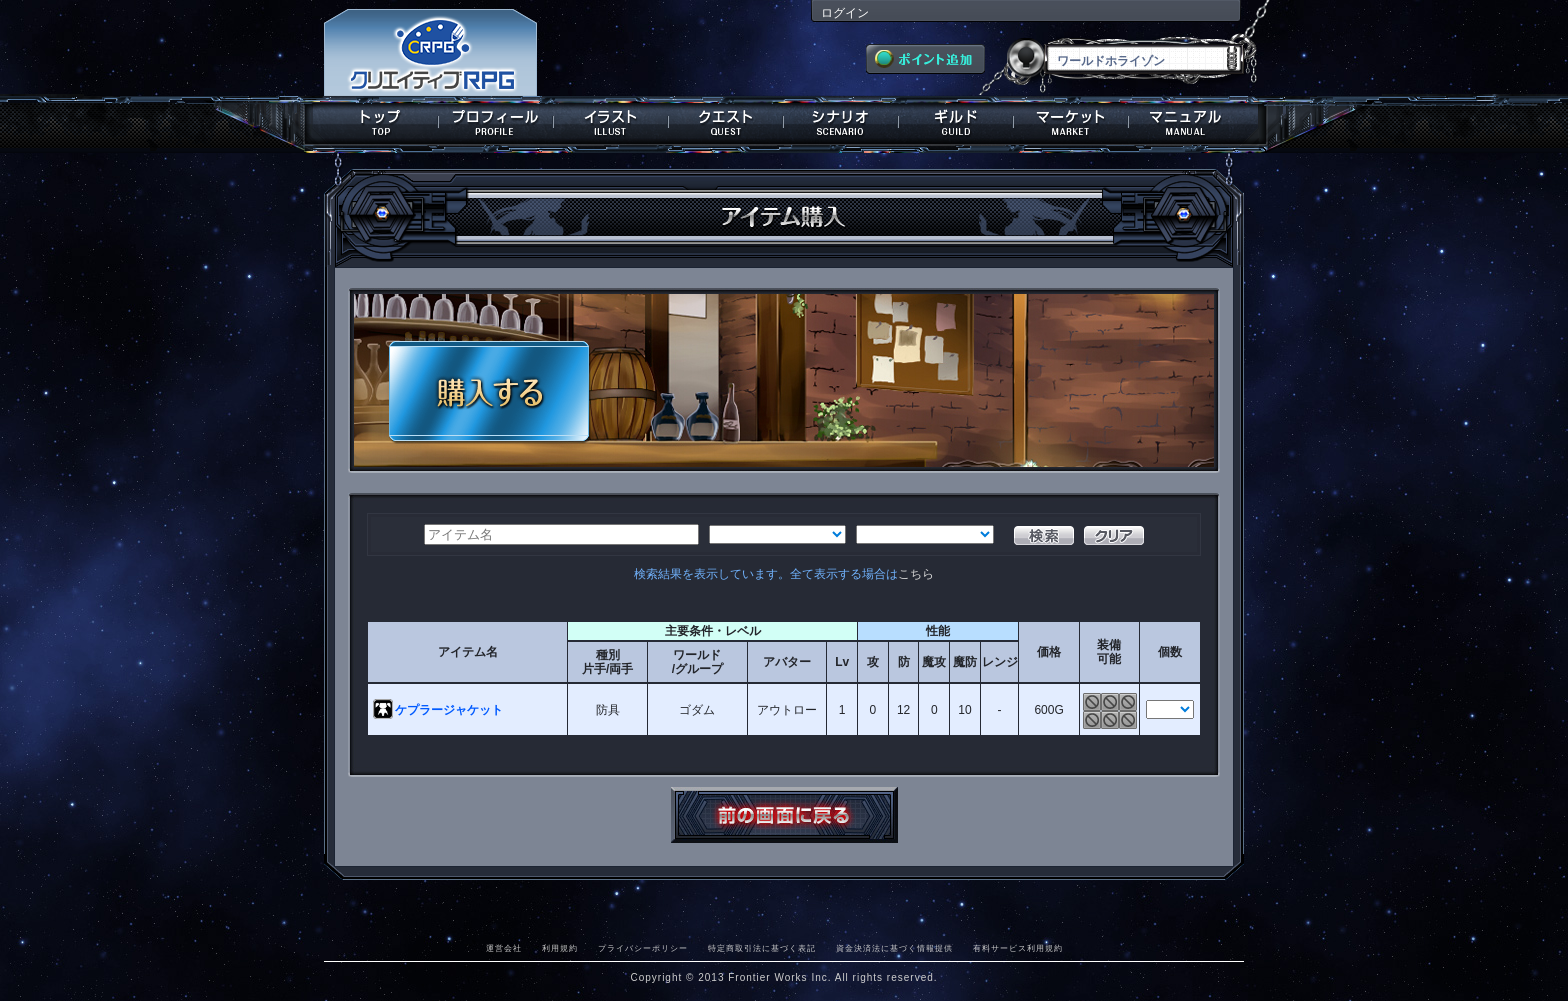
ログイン (845, 13)
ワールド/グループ (697, 662)
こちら (916, 574)
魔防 (965, 662)
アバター (787, 662)
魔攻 (934, 662)
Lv (842, 662)
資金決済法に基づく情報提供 (894, 948)
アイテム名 (468, 652)
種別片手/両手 (607, 662)
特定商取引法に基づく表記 (762, 948)
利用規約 (560, 948)
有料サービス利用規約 (1018, 948)
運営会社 (504, 948)
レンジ (1000, 662)
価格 (1049, 652)
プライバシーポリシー (643, 948)
